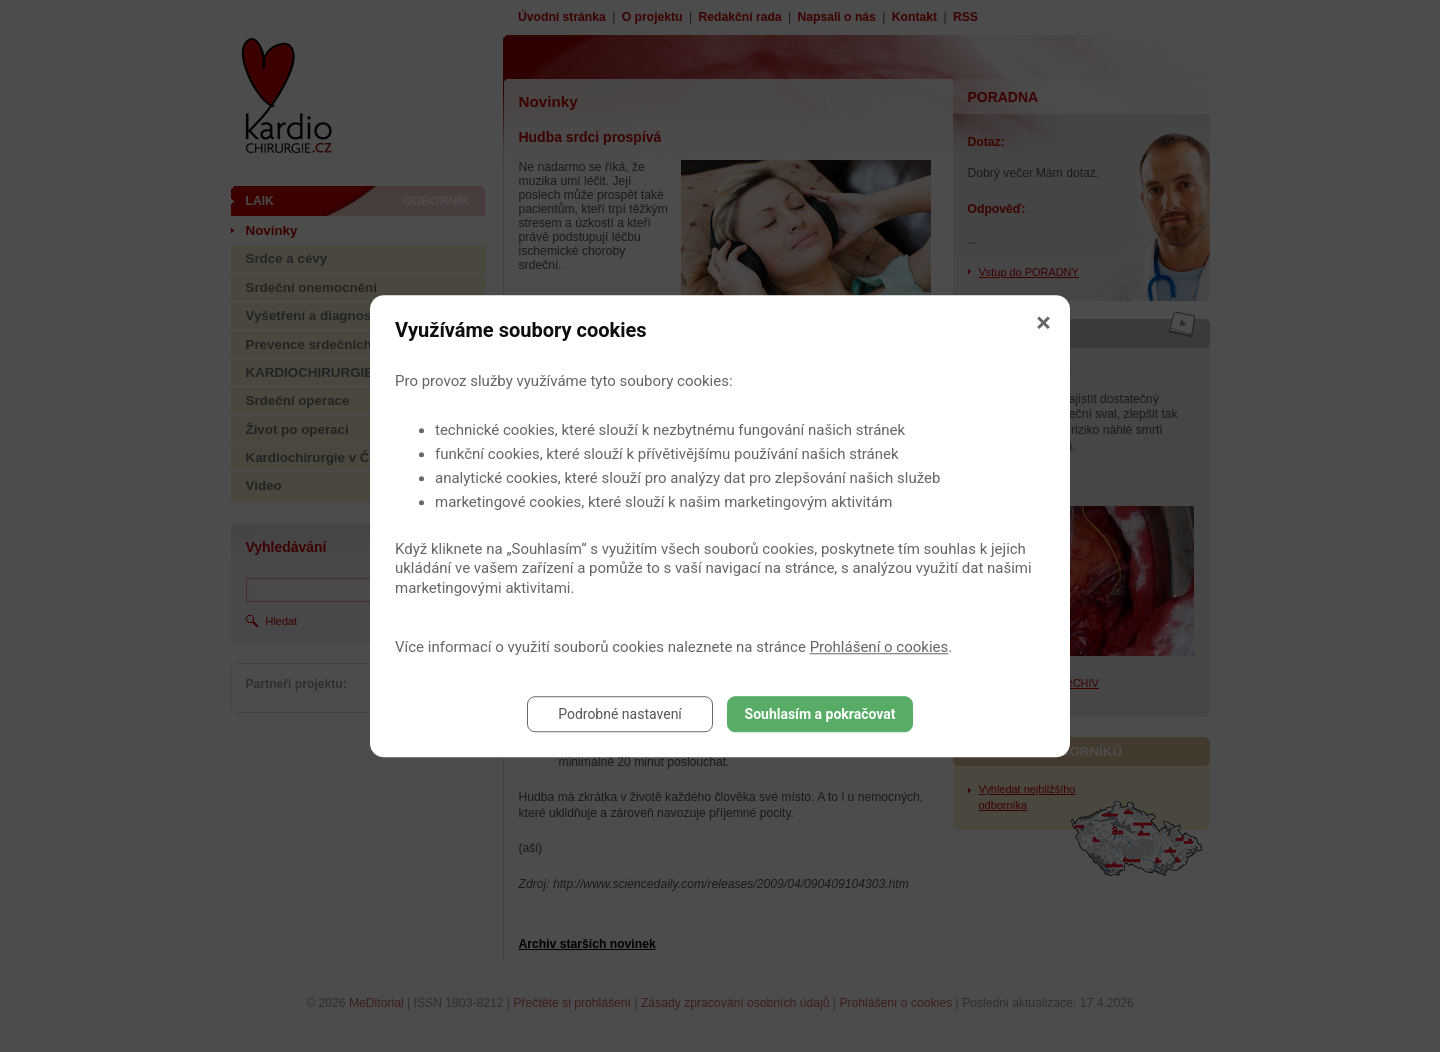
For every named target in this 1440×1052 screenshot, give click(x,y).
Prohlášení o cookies (879, 647)
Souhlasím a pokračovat (820, 714)
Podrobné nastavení (620, 714)
